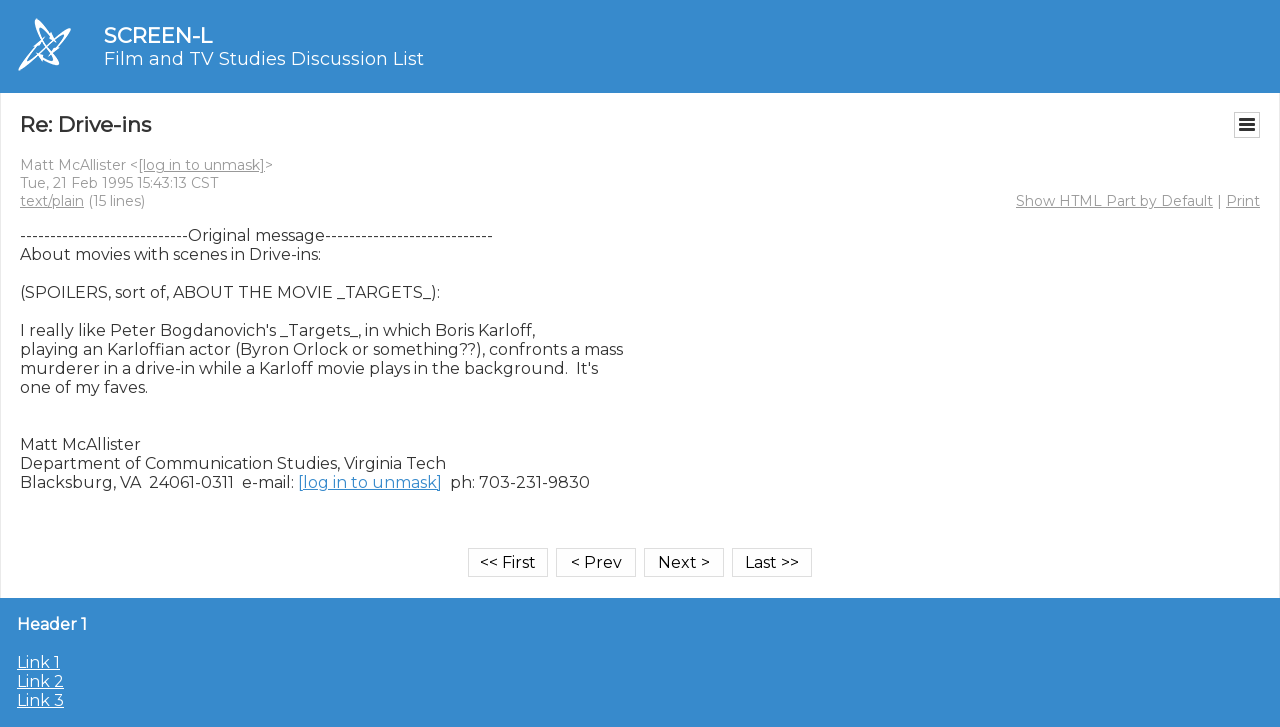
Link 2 (40, 681)
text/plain (52, 201)
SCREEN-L (158, 35)
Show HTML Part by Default (1114, 201)
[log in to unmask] (201, 165)
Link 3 (40, 700)
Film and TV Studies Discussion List (264, 59)
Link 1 (38, 662)
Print (1243, 201)
